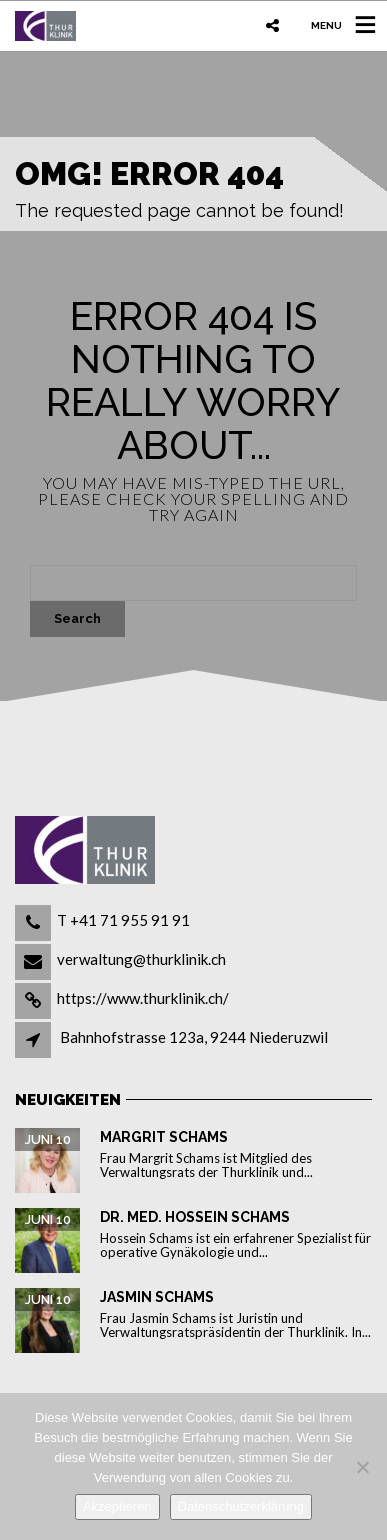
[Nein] (362, 1467)
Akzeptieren (117, 1506)
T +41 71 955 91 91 (123, 920)
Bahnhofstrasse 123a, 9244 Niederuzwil (194, 1037)
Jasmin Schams (157, 1297)
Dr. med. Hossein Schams (195, 1217)
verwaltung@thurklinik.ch (141, 959)
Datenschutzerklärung (241, 1506)
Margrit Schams (164, 1137)
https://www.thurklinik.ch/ (143, 998)
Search (77, 618)
